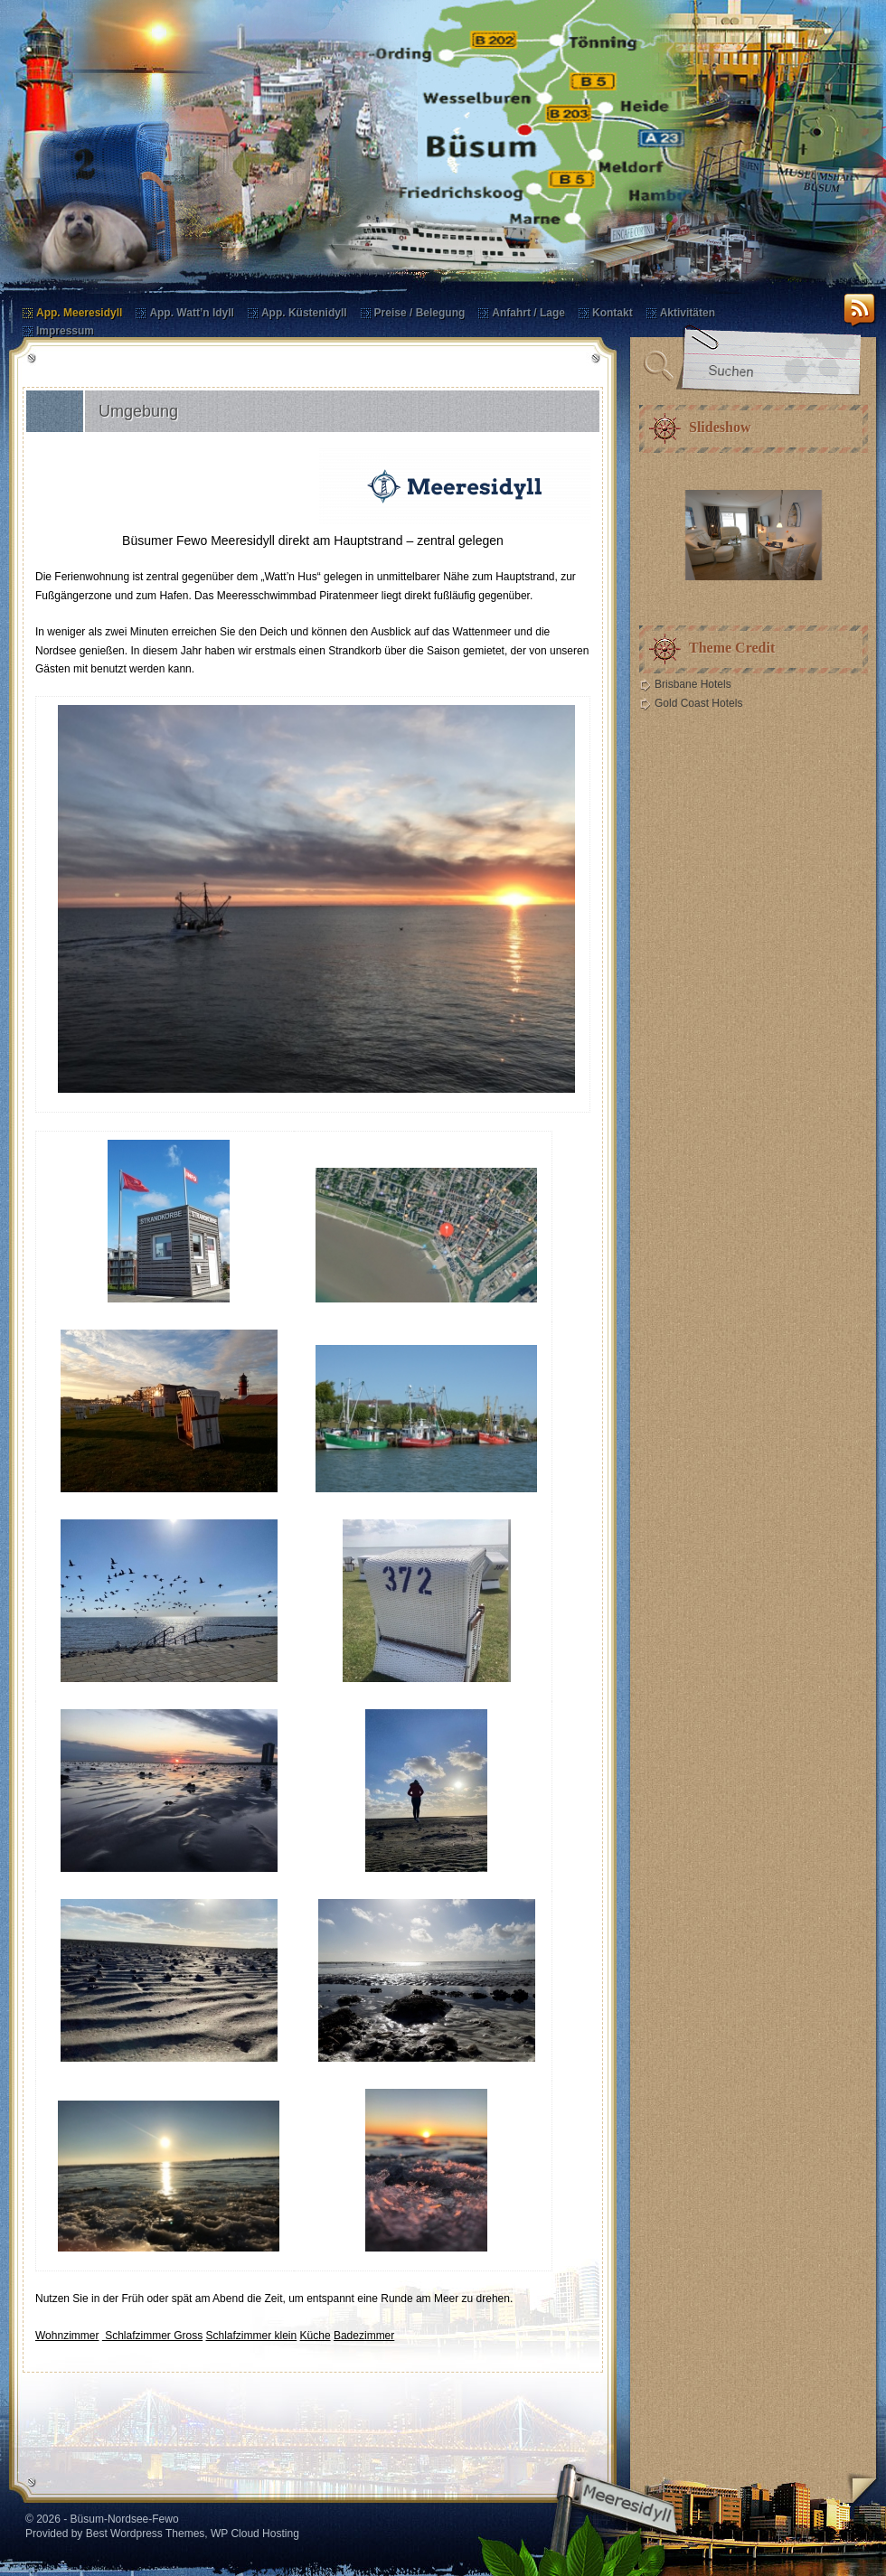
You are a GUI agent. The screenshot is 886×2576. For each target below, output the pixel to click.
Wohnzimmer (67, 2335)
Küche (315, 2335)
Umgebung (138, 411)
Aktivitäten (687, 312)
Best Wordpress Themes (145, 2533)
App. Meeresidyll (79, 312)
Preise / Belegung (420, 312)
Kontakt (612, 312)
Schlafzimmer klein (251, 2335)
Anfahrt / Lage (528, 312)
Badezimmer (364, 2335)
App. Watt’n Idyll (191, 312)
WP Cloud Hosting (255, 2533)
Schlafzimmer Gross (152, 2335)
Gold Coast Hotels (698, 703)
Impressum (65, 330)
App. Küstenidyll (304, 312)
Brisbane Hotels (693, 684)
